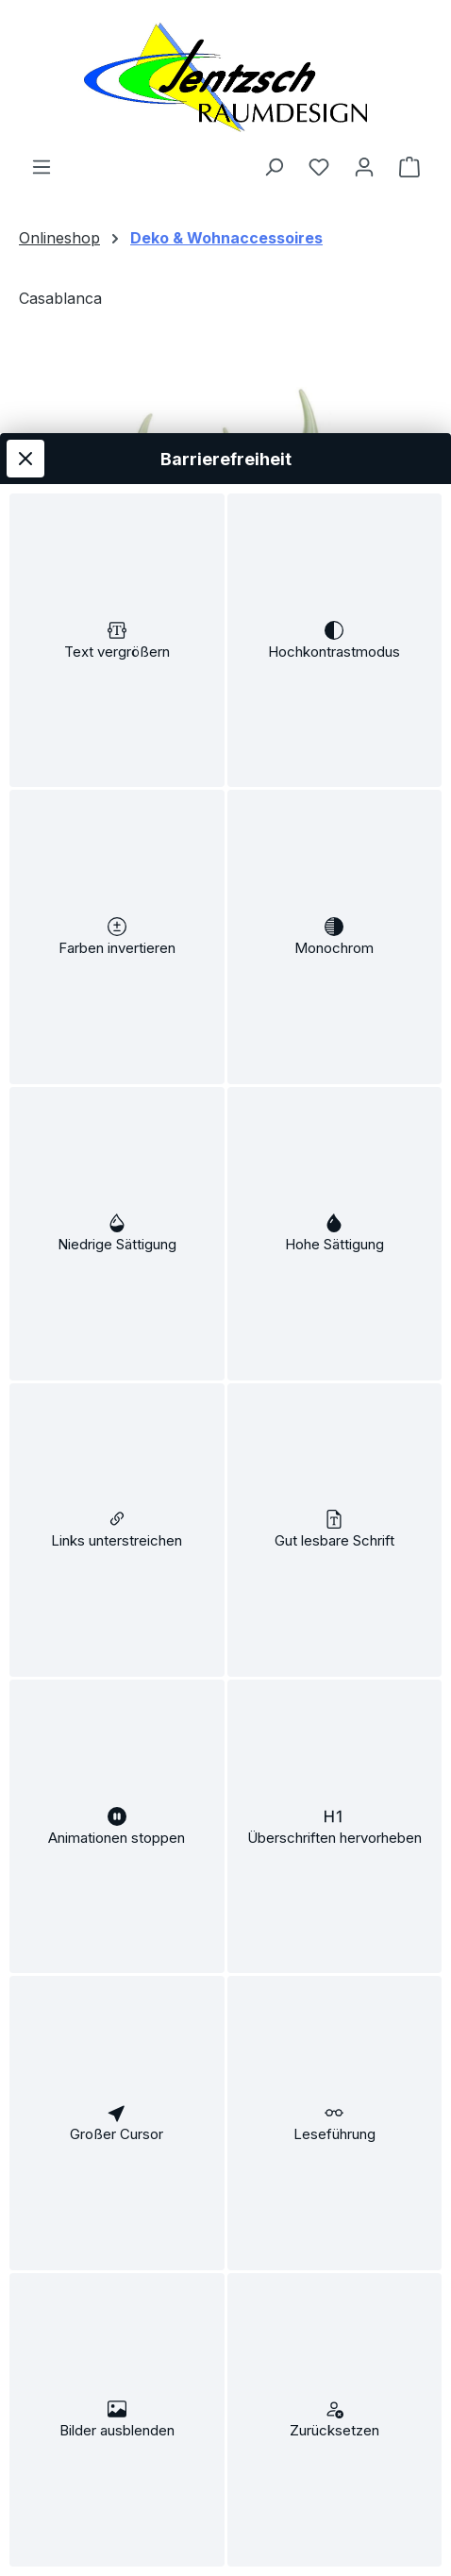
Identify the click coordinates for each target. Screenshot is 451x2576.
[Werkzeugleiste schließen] (25, 283)
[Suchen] (273, 166)
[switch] (117, 477)
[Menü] (41, 166)
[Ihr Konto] (364, 166)
